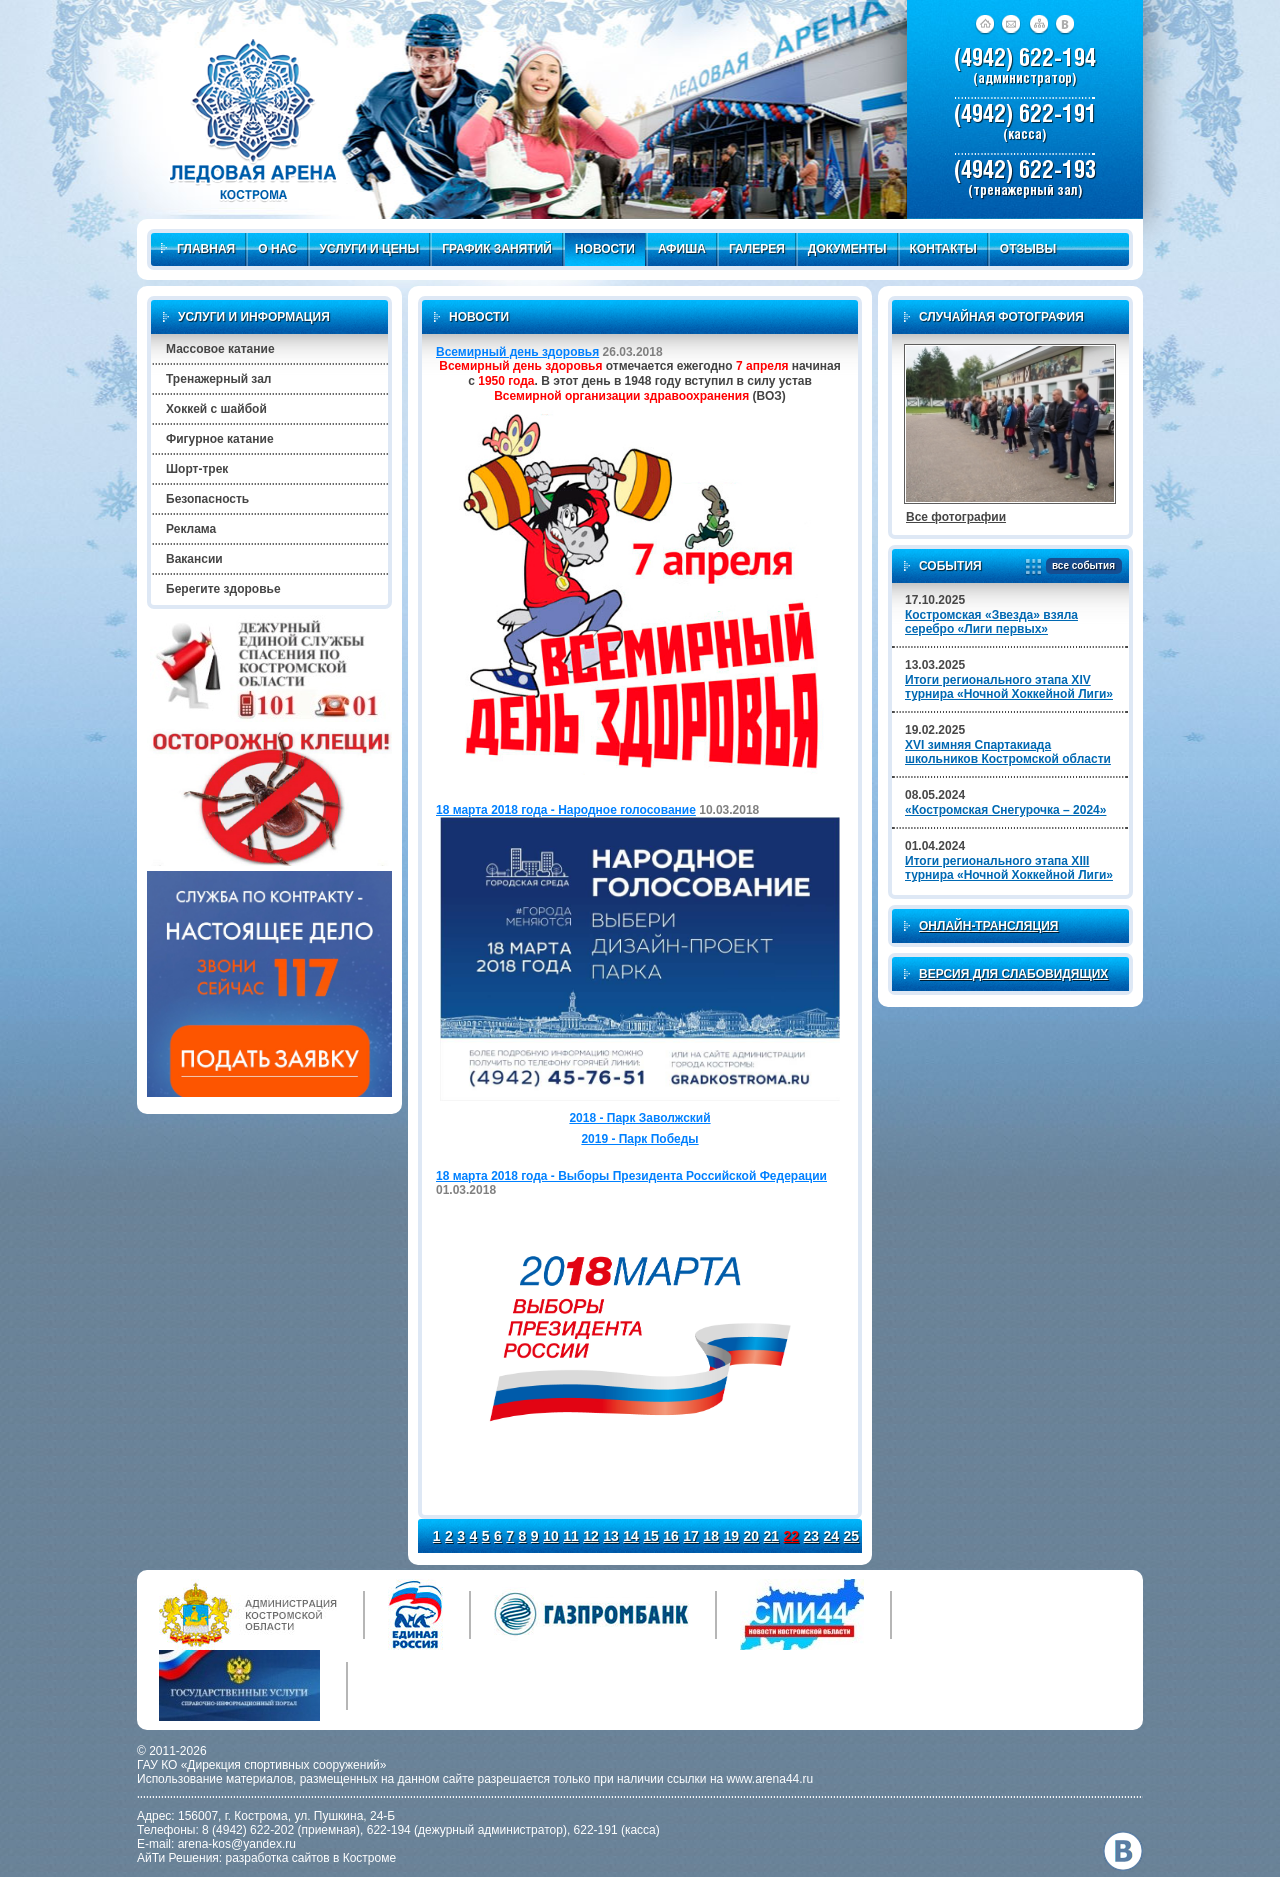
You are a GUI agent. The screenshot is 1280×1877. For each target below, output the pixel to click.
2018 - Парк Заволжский (639, 1118)
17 (691, 1536)
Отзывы (1028, 249)
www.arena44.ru (770, 1779)
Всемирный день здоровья (517, 352)
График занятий (497, 249)
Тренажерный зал (218, 379)
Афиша (682, 249)
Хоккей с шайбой (216, 409)
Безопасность (207, 499)
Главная (198, 249)
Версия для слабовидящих (1013, 974)
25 (852, 1536)
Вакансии (194, 559)
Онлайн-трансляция (988, 926)
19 (731, 1536)
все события (1080, 566)
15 (651, 1536)
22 (791, 1536)
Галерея (757, 249)
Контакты (943, 249)
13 (611, 1536)
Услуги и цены (370, 249)
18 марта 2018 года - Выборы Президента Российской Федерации (631, 1176)
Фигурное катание (220, 439)
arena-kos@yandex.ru (237, 1844)
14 (631, 1536)
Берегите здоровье (223, 589)
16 (671, 1536)
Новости (605, 249)
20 (751, 1536)
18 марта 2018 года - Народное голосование (566, 810)
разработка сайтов (278, 1858)
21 (771, 1536)
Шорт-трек (197, 469)
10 (551, 1536)
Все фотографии (956, 517)
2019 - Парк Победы (639, 1139)
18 (711, 1536)
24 (832, 1536)
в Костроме (364, 1858)
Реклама (191, 529)
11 (571, 1536)
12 (591, 1536)
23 (812, 1536)
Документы (847, 249)
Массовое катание (220, 349)
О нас (277, 249)
